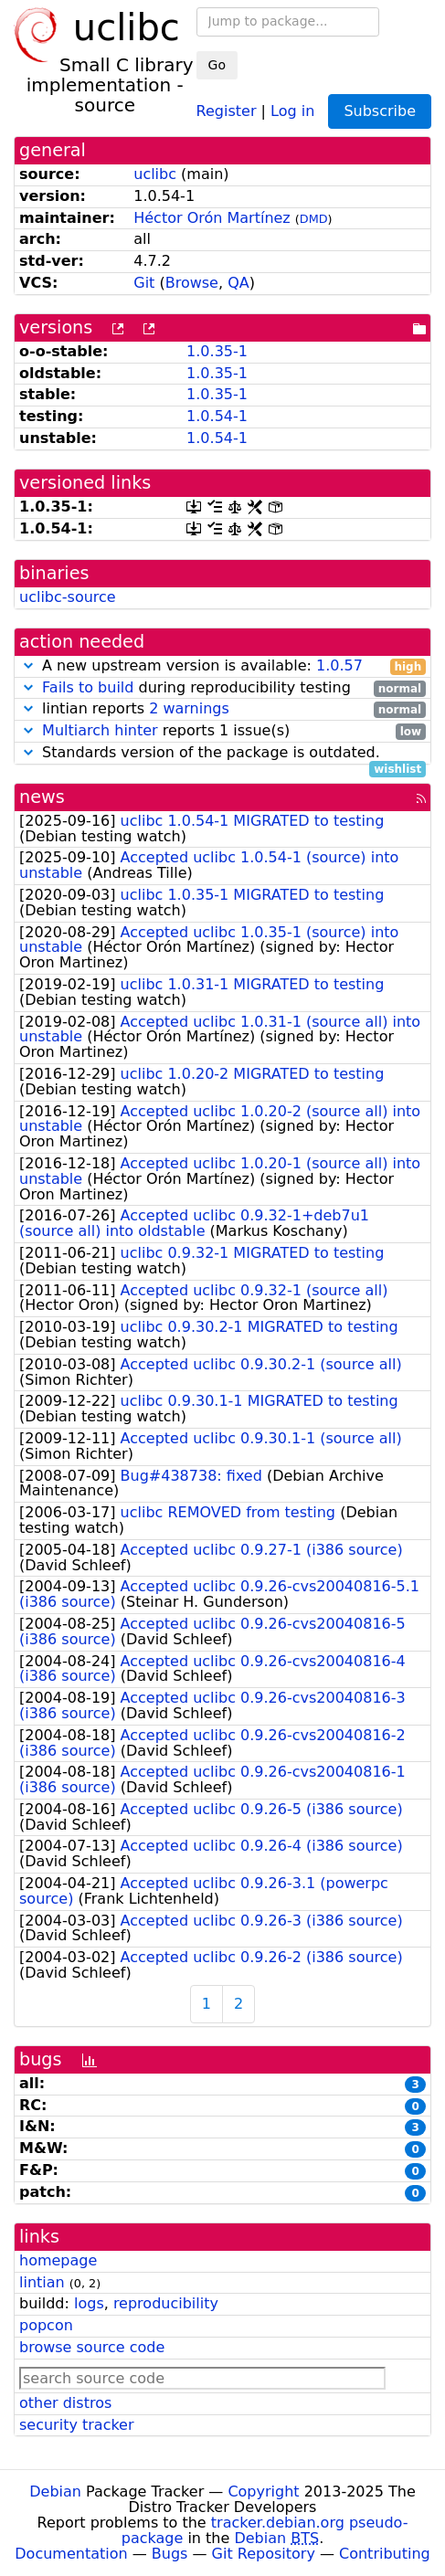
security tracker (76, 2424)
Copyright (263, 2491)
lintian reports (222, 709)
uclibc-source (67, 597)
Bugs (170, 2553)
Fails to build (87, 687)
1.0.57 (339, 665)
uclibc (154, 174)
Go (217, 65)
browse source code (91, 2347)
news (42, 797)
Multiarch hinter (100, 730)
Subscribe (380, 111)
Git (143, 282)
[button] (28, 665)
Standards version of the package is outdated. (222, 753)
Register (226, 110)
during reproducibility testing (222, 688)
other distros (65, 2403)
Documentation (71, 2553)
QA (238, 282)
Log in (292, 110)
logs (89, 2303)
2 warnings (189, 708)
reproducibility (165, 2303)
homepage (58, 2260)
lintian (42, 2282)
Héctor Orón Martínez (212, 218)
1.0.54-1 (217, 416)
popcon (46, 2325)
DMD (314, 219)
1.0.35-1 (217, 351)
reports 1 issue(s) (222, 731)
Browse (191, 282)
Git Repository (263, 2553)
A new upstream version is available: (222, 666)
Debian (55, 2491)
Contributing (384, 2553)
